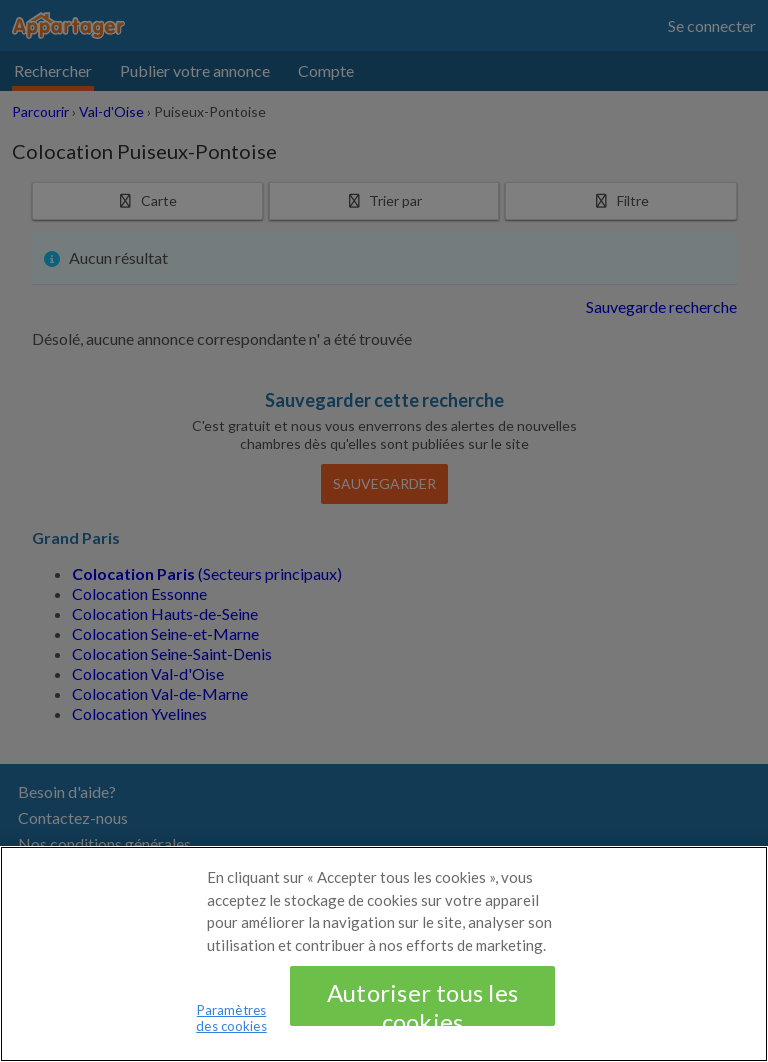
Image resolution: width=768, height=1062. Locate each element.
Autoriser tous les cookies (422, 1018)
